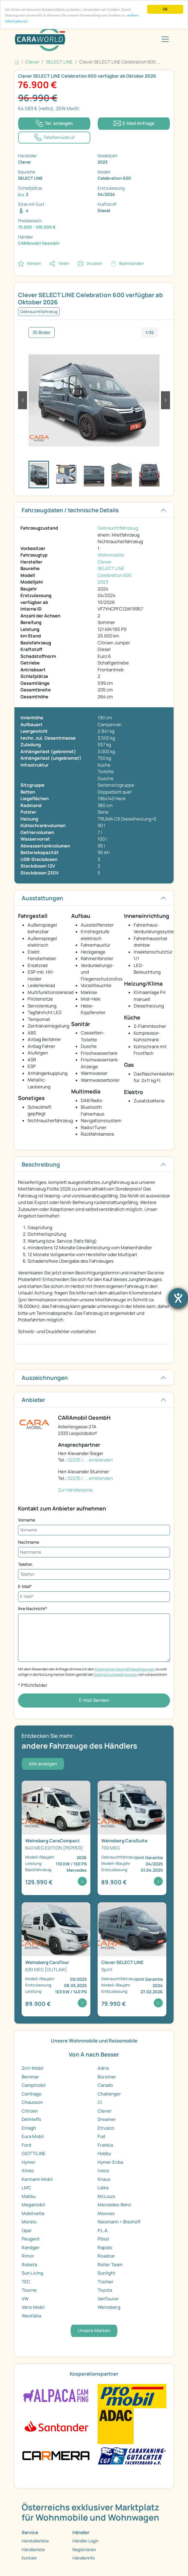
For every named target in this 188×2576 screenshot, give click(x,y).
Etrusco (106, 2128)
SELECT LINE (111, 568)
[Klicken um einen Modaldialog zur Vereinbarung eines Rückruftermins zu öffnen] (54, 138)
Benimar (30, 2077)
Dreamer (107, 2119)
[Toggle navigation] (165, 39)
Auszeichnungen (45, 1378)
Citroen (30, 2111)
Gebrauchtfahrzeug (118, 528)
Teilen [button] (63, 263)
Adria (103, 2068)
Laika (103, 2187)
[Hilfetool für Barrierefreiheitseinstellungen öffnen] (178, 1298)
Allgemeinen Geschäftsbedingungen (125, 1669)
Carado (105, 2085)
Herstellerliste (35, 2541)
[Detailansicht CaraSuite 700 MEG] (132, 1838)
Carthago (31, 2094)
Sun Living (32, 2273)
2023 (103, 582)
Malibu (29, 2196)
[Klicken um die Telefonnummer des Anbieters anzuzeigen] (54, 123)
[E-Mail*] (94, 1596)
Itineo (28, 2170)
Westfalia (31, 2316)
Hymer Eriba (110, 2162)
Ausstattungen (42, 898)
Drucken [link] (94, 263)
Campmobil (34, 2085)
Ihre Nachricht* (32, 1608)
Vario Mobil (33, 2307)
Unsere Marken (94, 2330)
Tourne (29, 2290)
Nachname (28, 1542)
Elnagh (29, 2128)
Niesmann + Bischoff (119, 2222)
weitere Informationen (23, 22)
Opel (27, 2230)
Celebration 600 (115, 575)
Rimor (28, 2256)
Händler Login (85, 2541)
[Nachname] (94, 1552)
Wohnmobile (111, 555)
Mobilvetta (33, 2213)
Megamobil (33, 2205)
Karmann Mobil (37, 2179)
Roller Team (110, 2264)
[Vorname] (94, 1530)
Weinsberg (109, 2307)
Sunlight (106, 2273)
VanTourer (108, 2299)
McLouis (106, 2196)
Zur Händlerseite (75, 1490)
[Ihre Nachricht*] (94, 1637)
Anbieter (33, 1400)
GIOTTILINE (34, 2153)
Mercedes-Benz (114, 2205)
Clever (104, 562)
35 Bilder (41, 332)
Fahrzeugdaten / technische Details (70, 510)
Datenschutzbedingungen (116, 1674)
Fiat (101, 2136)
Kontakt (29, 2558)
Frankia (105, 2145)
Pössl (103, 2239)
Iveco (103, 2170)
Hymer (28, 2162)
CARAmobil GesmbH (38, 243)
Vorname (26, 1520)
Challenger (109, 2094)
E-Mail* (25, 1586)
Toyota (105, 2290)
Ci (100, 2102)
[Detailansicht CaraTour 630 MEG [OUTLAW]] (56, 1959)
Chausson (32, 2102)
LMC (26, 2187)
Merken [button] (34, 263)
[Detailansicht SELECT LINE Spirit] (132, 1959)
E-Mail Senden (94, 1700)
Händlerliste (33, 2549)
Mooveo (106, 2213)
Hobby (104, 2153)
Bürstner (107, 2077)
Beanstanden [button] (131, 263)
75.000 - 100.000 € (37, 227)
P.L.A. (103, 2230)
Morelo (29, 2222)
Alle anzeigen (43, 1764)
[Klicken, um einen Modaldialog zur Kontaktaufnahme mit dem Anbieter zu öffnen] (134, 123)
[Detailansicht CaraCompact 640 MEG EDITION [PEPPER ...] (56, 1838)
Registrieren (84, 2549)
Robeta (29, 2264)
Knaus (104, 2179)
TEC (26, 2282)
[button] (22, 400)
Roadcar (106, 2256)
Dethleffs (31, 2119)
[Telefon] (94, 1574)
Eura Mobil (33, 2136)
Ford (26, 2145)
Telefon (25, 1564)
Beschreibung (41, 1164)
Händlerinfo (83, 2558)
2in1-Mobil (33, 2068)
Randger (31, 2247)
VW (25, 2299)
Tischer (106, 2282)
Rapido (105, 2247)
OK (165, 9)
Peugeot (31, 2239)
